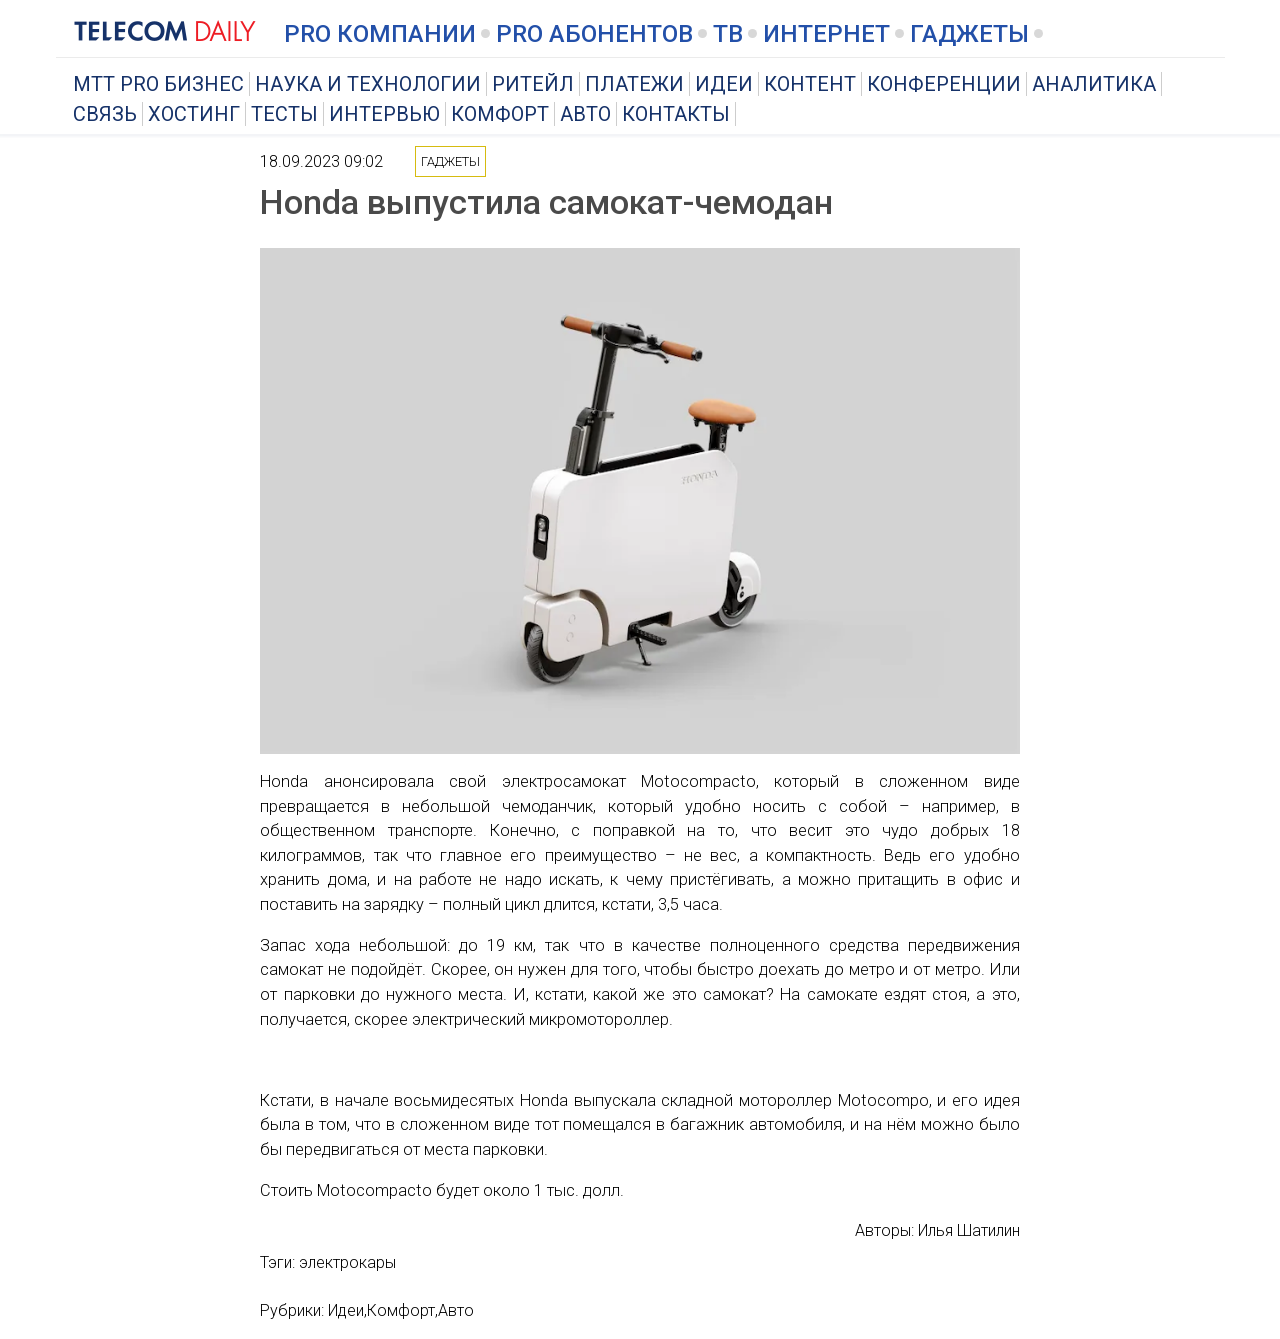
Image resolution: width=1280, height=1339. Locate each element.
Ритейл (533, 84)
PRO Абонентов (594, 34)
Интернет (826, 34)
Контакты (676, 114)
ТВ (728, 34)
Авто (585, 114)
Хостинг (194, 114)
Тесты (284, 114)
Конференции (944, 84)
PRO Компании (380, 34)
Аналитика (1094, 84)
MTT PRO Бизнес (158, 84)
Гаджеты (969, 34)
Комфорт (500, 114)
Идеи (724, 84)
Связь (105, 114)
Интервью (384, 114)
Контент (810, 84)
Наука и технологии (368, 84)
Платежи (634, 84)
